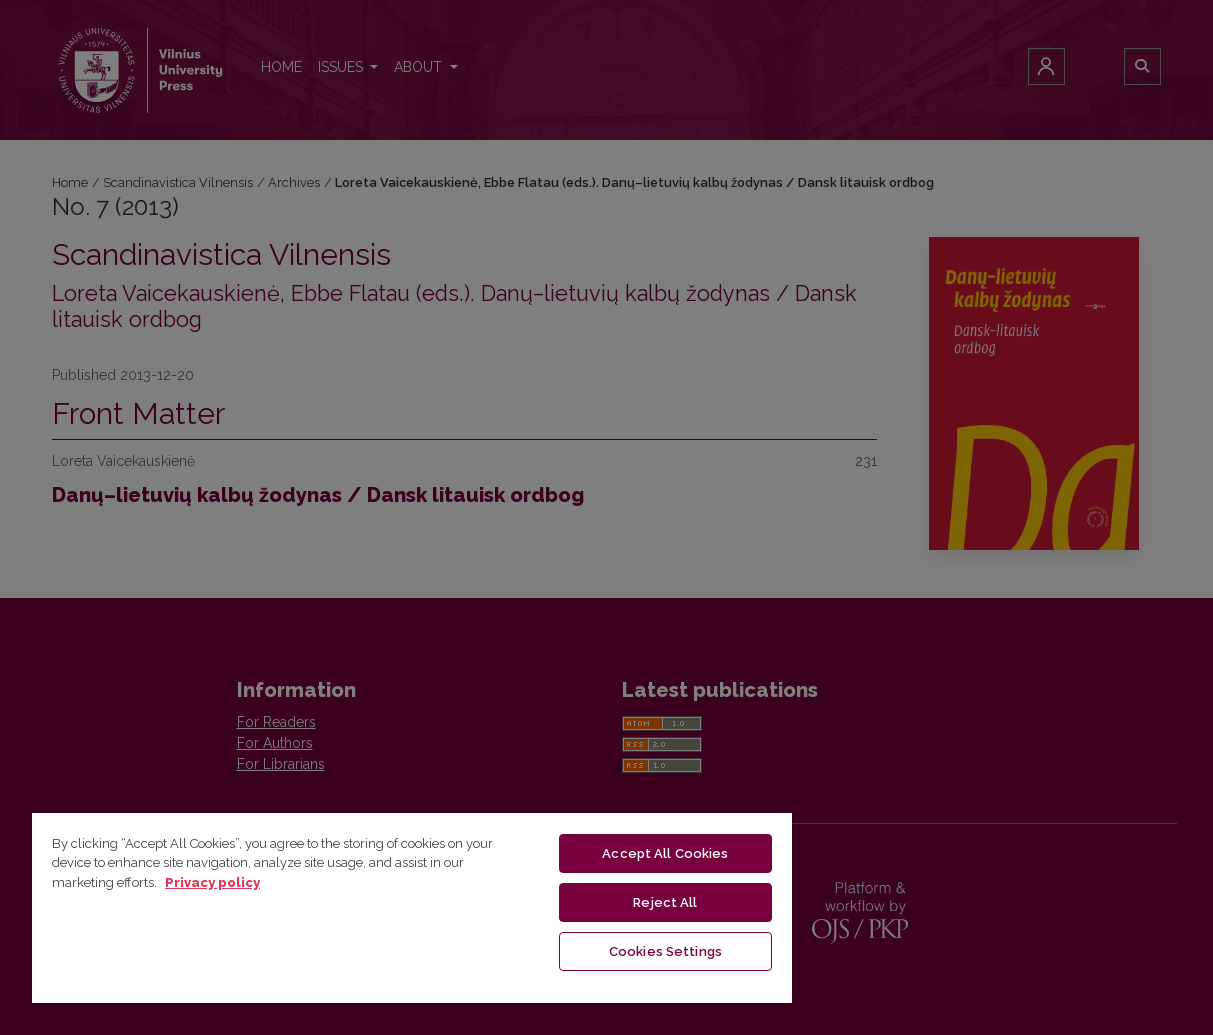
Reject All (665, 902)
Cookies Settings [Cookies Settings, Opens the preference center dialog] (665, 951)
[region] (412, 907)
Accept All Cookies (665, 853)
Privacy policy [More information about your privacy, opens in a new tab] (212, 882)
